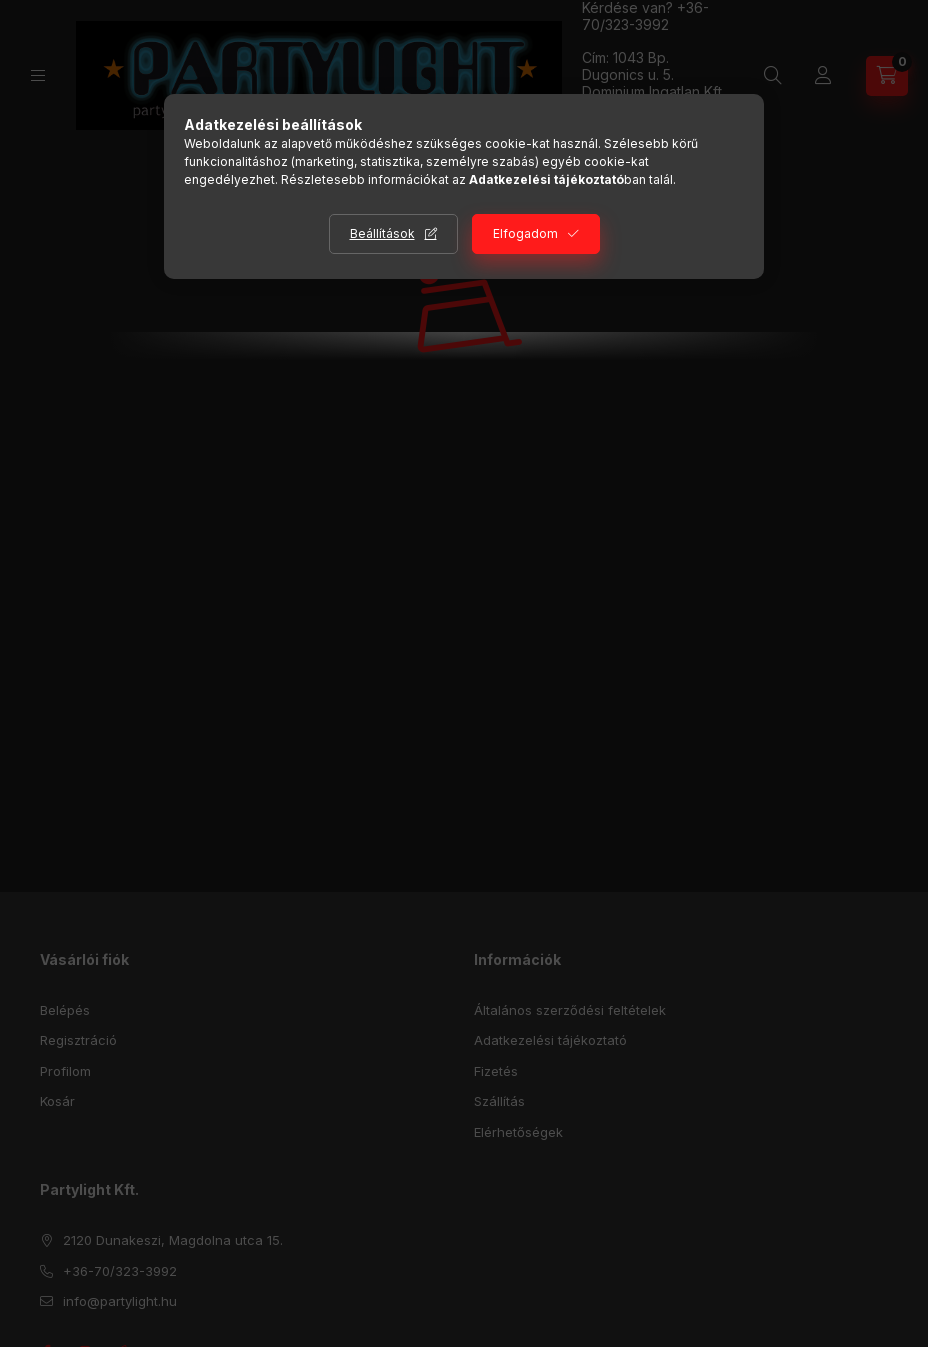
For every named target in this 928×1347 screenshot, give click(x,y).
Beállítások (382, 233)
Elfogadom (525, 233)
